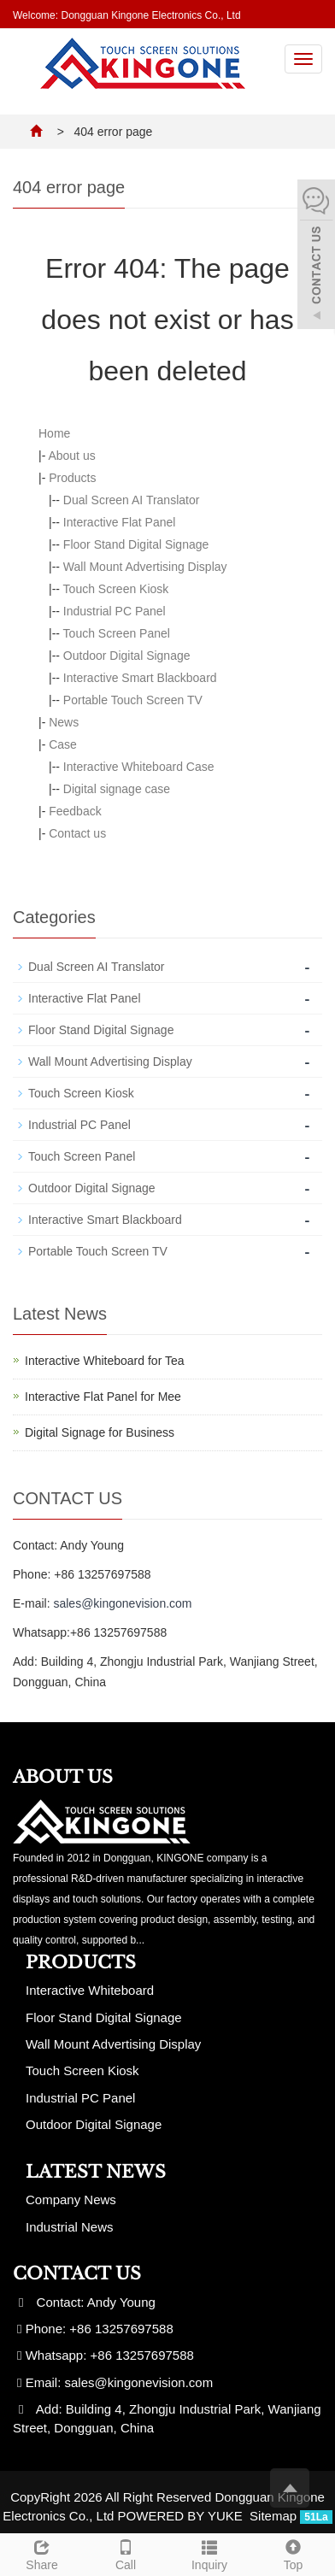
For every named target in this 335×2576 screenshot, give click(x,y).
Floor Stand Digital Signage (136, 544)
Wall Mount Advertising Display (145, 566)
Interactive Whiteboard (90, 1990)
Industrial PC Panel (114, 611)
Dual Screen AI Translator (131, 500)
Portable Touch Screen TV (133, 700)
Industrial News (70, 2227)
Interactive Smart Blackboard (140, 678)
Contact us (77, 833)
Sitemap (273, 2515)
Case (63, 744)
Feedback (75, 811)
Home (54, 433)
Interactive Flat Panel (119, 522)
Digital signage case (116, 789)
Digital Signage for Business (99, 1432)
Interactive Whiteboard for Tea (105, 1360)
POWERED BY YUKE (182, 2515)
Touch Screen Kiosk (116, 589)
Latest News (96, 2171)
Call (126, 2553)
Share (42, 2553)
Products (72, 478)
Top (293, 2553)
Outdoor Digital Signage (127, 655)
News (64, 722)
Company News (71, 2199)
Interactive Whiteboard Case (139, 766)
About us (71, 455)
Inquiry (209, 2553)
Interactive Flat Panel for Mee (103, 1396)
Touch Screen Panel (116, 633)
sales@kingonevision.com (122, 1603)
